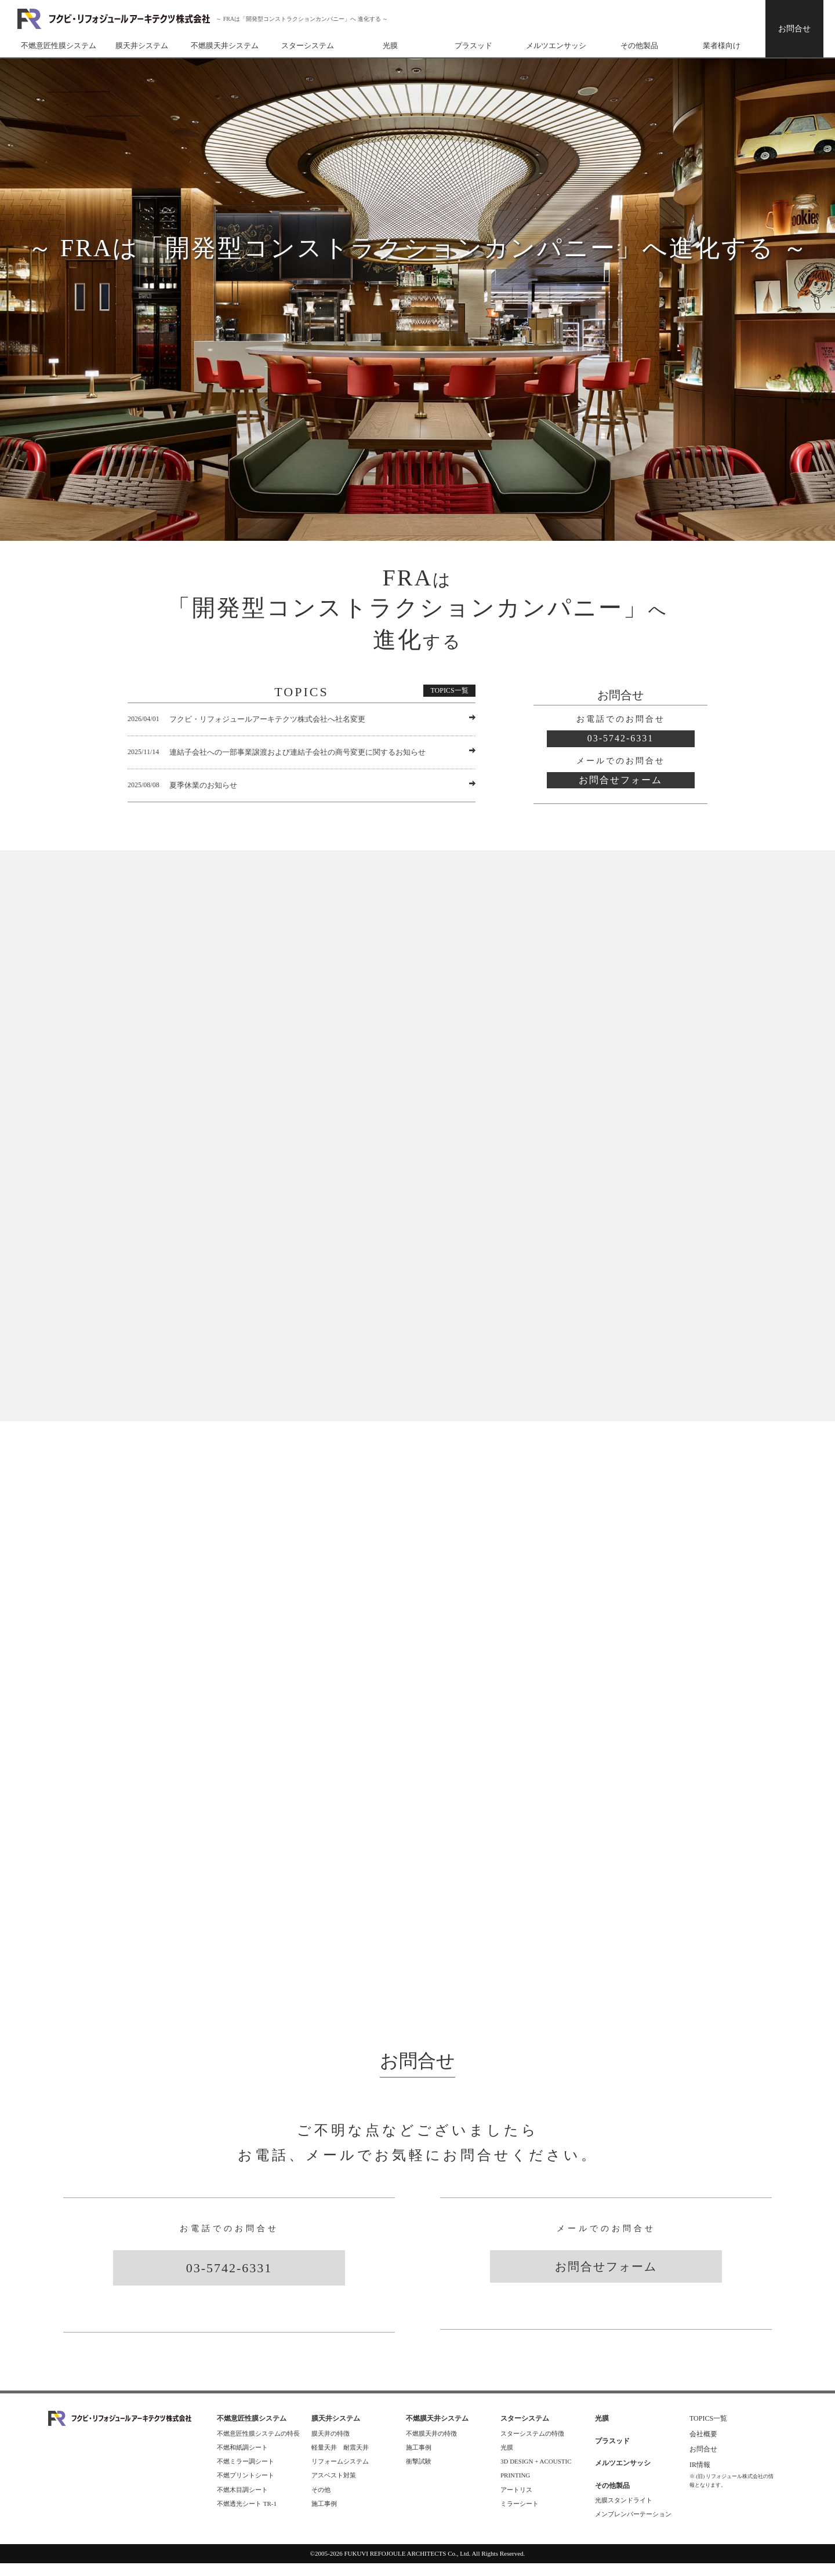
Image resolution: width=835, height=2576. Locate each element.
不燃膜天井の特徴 (431, 2445)
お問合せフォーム (620, 780)
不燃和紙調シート (242, 2459)
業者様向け (721, 45)
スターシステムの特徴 (532, 2445)
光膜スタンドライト (623, 2512)
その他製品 (639, 45)
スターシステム (307, 45)
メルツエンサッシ (556, 45)
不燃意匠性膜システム (58, 45)
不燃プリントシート (245, 2487)
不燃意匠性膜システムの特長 (258, 2445)
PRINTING (515, 2487)
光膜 (390, 45)
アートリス (516, 2501)
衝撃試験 (418, 2473)
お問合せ (794, 28)
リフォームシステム (340, 2473)
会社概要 (703, 2446)
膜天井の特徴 (330, 2445)
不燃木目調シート (242, 2501)
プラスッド (473, 45)
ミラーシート (519, 2515)
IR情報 (703, 2477)
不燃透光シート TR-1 (247, 2515)
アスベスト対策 (333, 2487)
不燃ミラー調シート (245, 2473)
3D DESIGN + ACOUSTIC (536, 2473)
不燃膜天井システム (225, 45)
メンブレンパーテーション (633, 2526)
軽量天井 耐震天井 (340, 2459)
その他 (321, 2501)
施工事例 (324, 2515)
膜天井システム (141, 45)
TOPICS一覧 (449, 690)
